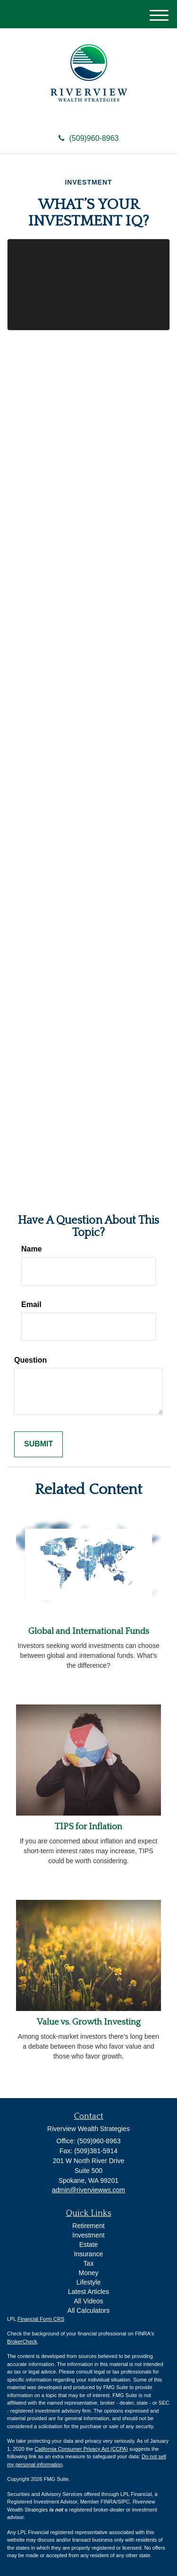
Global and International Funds (88, 1631)
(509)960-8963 (89, 138)
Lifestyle (88, 2282)
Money (88, 2273)
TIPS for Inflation (88, 1827)
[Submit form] (38, 1444)
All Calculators (88, 2310)
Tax (89, 2263)
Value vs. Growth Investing (89, 2022)
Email (31, 1304)
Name (31, 1249)
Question (30, 1360)
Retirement (88, 2225)
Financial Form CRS (40, 2319)
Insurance (88, 2254)
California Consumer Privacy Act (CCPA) (81, 2449)
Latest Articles (88, 2291)
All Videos (88, 2301)
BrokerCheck (22, 2341)
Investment (88, 2235)
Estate (88, 2244)
